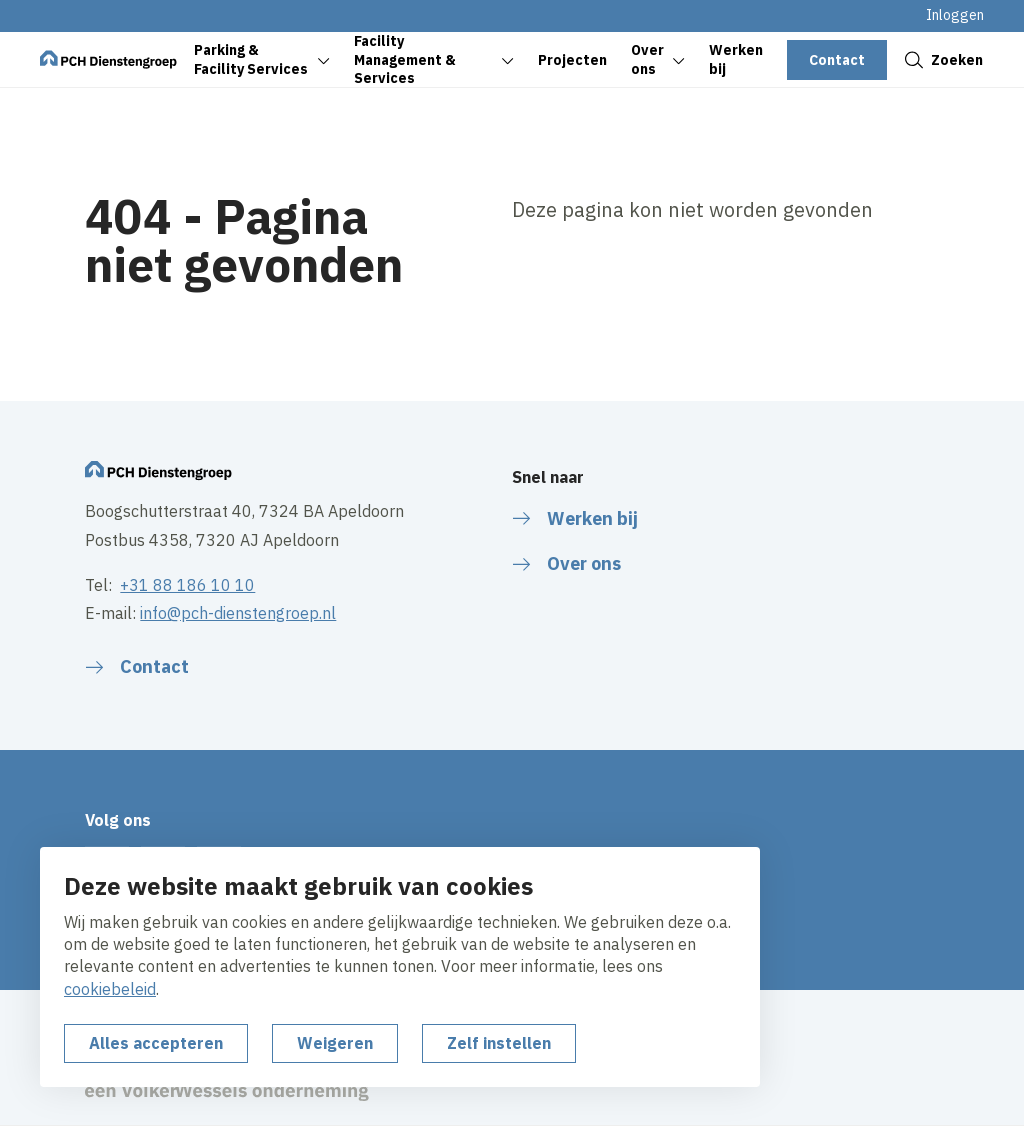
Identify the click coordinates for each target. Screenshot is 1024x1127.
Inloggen (955, 15)
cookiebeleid (110, 989)
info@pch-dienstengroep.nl (238, 613)
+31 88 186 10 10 (187, 585)
